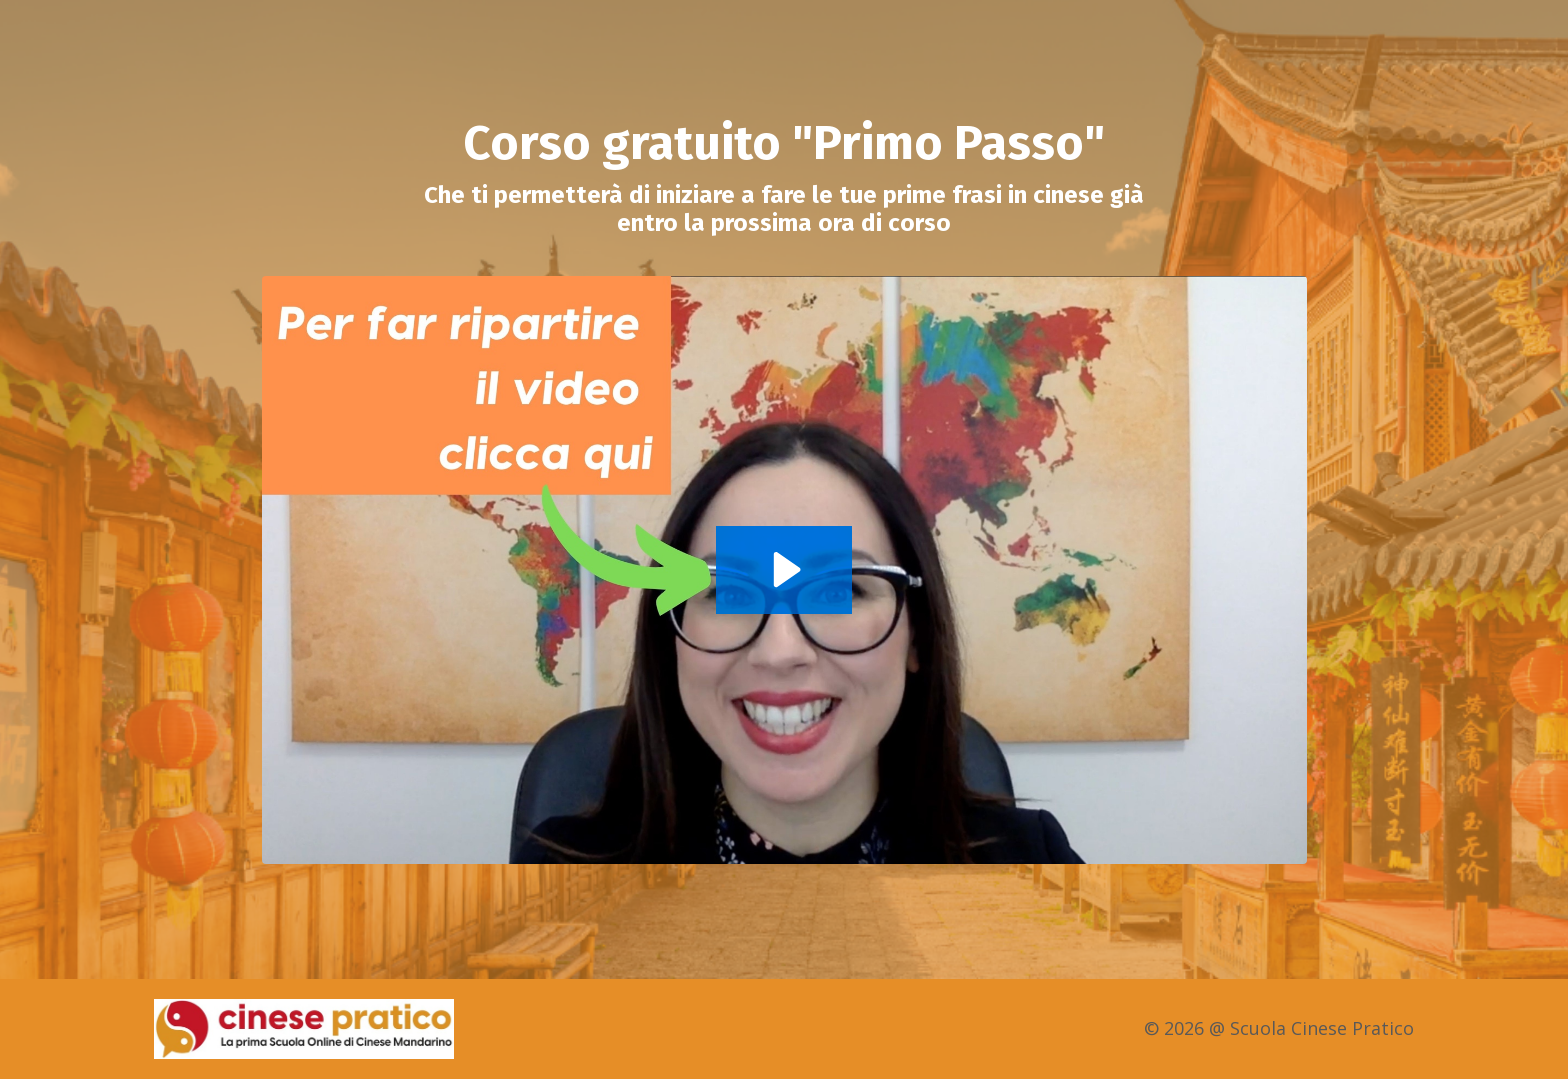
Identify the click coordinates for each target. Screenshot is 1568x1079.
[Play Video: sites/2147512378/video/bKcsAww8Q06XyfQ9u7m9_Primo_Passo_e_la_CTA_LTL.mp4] (784, 569)
